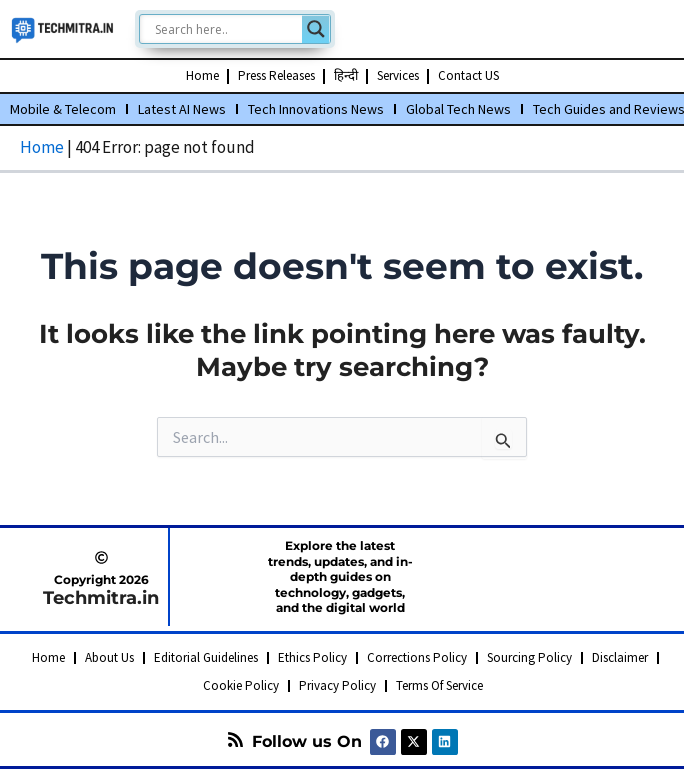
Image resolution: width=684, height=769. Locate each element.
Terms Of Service (439, 685)
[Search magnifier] (316, 29)
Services (398, 75)
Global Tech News (458, 109)
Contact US (468, 75)
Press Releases (276, 75)
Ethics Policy (312, 657)
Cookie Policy (241, 685)
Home (202, 75)
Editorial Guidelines (206, 657)
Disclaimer (620, 657)
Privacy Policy (337, 685)
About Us (109, 657)
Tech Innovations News (316, 109)
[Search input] (226, 29)
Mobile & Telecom (63, 109)
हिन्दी (346, 75)
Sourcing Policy (529, 657)
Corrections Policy (417, 657)
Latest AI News (182, 109)
